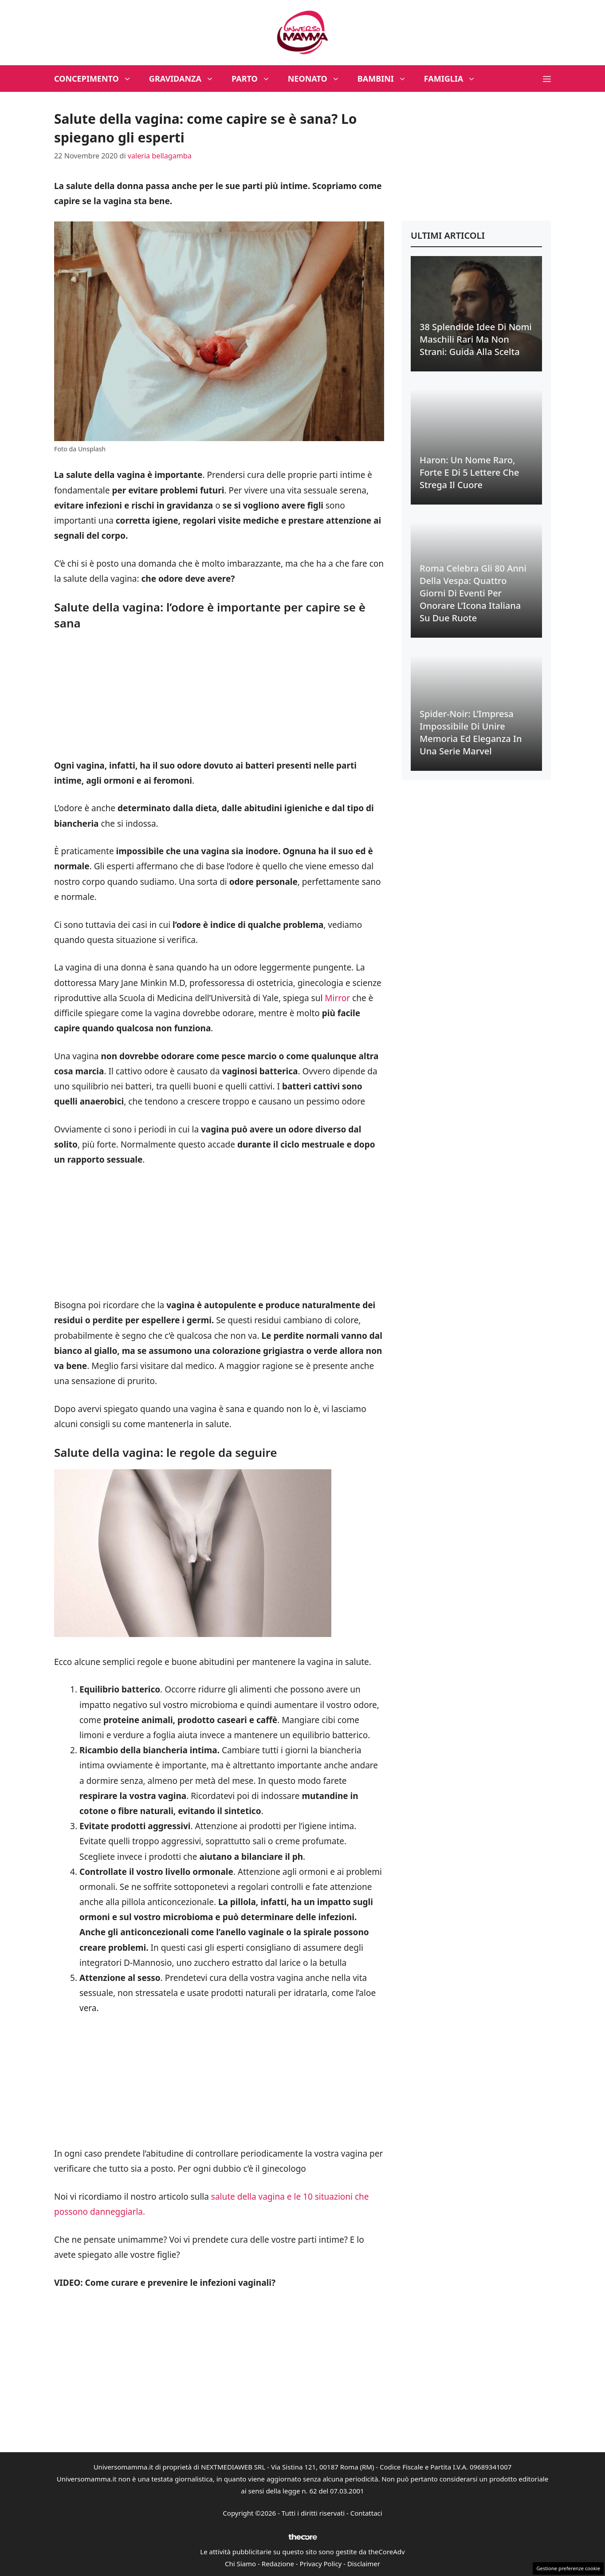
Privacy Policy (321, 2563)
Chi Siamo (240, 2563)
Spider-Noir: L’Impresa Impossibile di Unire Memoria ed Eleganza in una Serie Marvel (471, 732)
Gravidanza (186, 78)
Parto (255, 78)
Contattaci (366, 2513)
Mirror (338, 998)
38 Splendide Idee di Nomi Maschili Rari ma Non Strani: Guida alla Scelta (476, 339)
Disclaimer (363, 2563)
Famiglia (454, 78)
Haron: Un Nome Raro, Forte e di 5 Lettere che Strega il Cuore (469, 472)
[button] (547, 78)
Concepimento (97, 78)
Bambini (386, 78)
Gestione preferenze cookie (568, 2568)
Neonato (318, 78)
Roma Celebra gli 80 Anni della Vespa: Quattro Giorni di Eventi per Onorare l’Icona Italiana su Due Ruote (473, 593)
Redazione (278, 2563)
